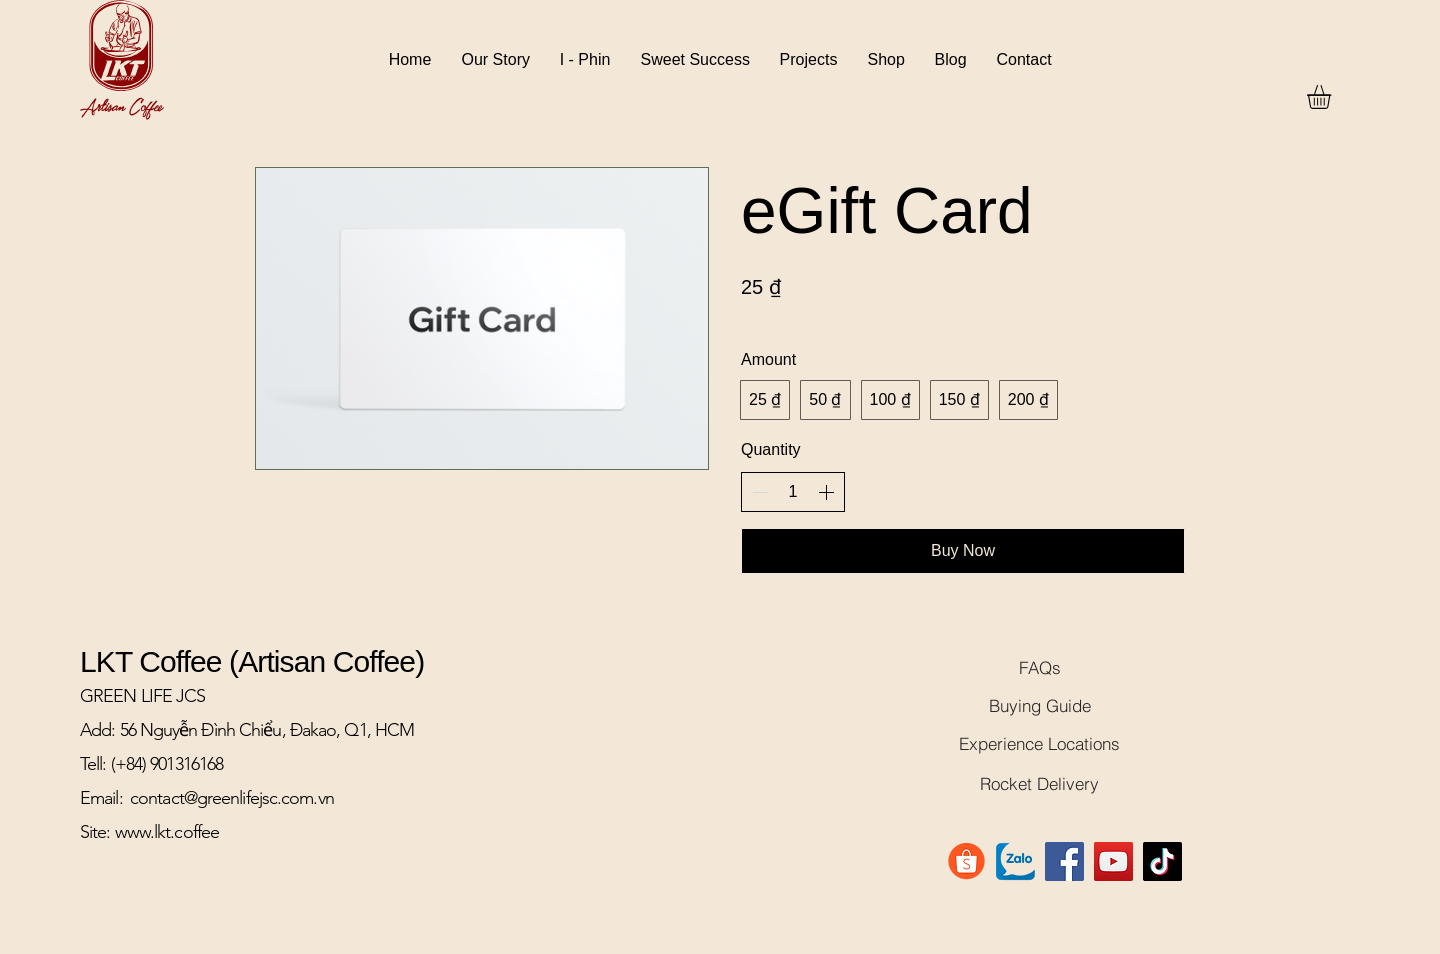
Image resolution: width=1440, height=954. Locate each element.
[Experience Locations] (1039, 743)
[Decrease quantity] (760, 492)
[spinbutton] (793, 492)
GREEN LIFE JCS (142, 696)
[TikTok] (1162, 861)
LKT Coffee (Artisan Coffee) (252, 661)
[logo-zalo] (1015, 861)
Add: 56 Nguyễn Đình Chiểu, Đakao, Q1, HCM (247, 730)
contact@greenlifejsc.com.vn (232, 798)
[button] (1333, 97)
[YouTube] (1113, 861)
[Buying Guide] (1039, 705)
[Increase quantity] (826, 492)
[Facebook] (1064, 861)
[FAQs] (1039, 667)
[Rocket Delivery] (1039, 783)
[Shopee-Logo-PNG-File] (966, 861)
